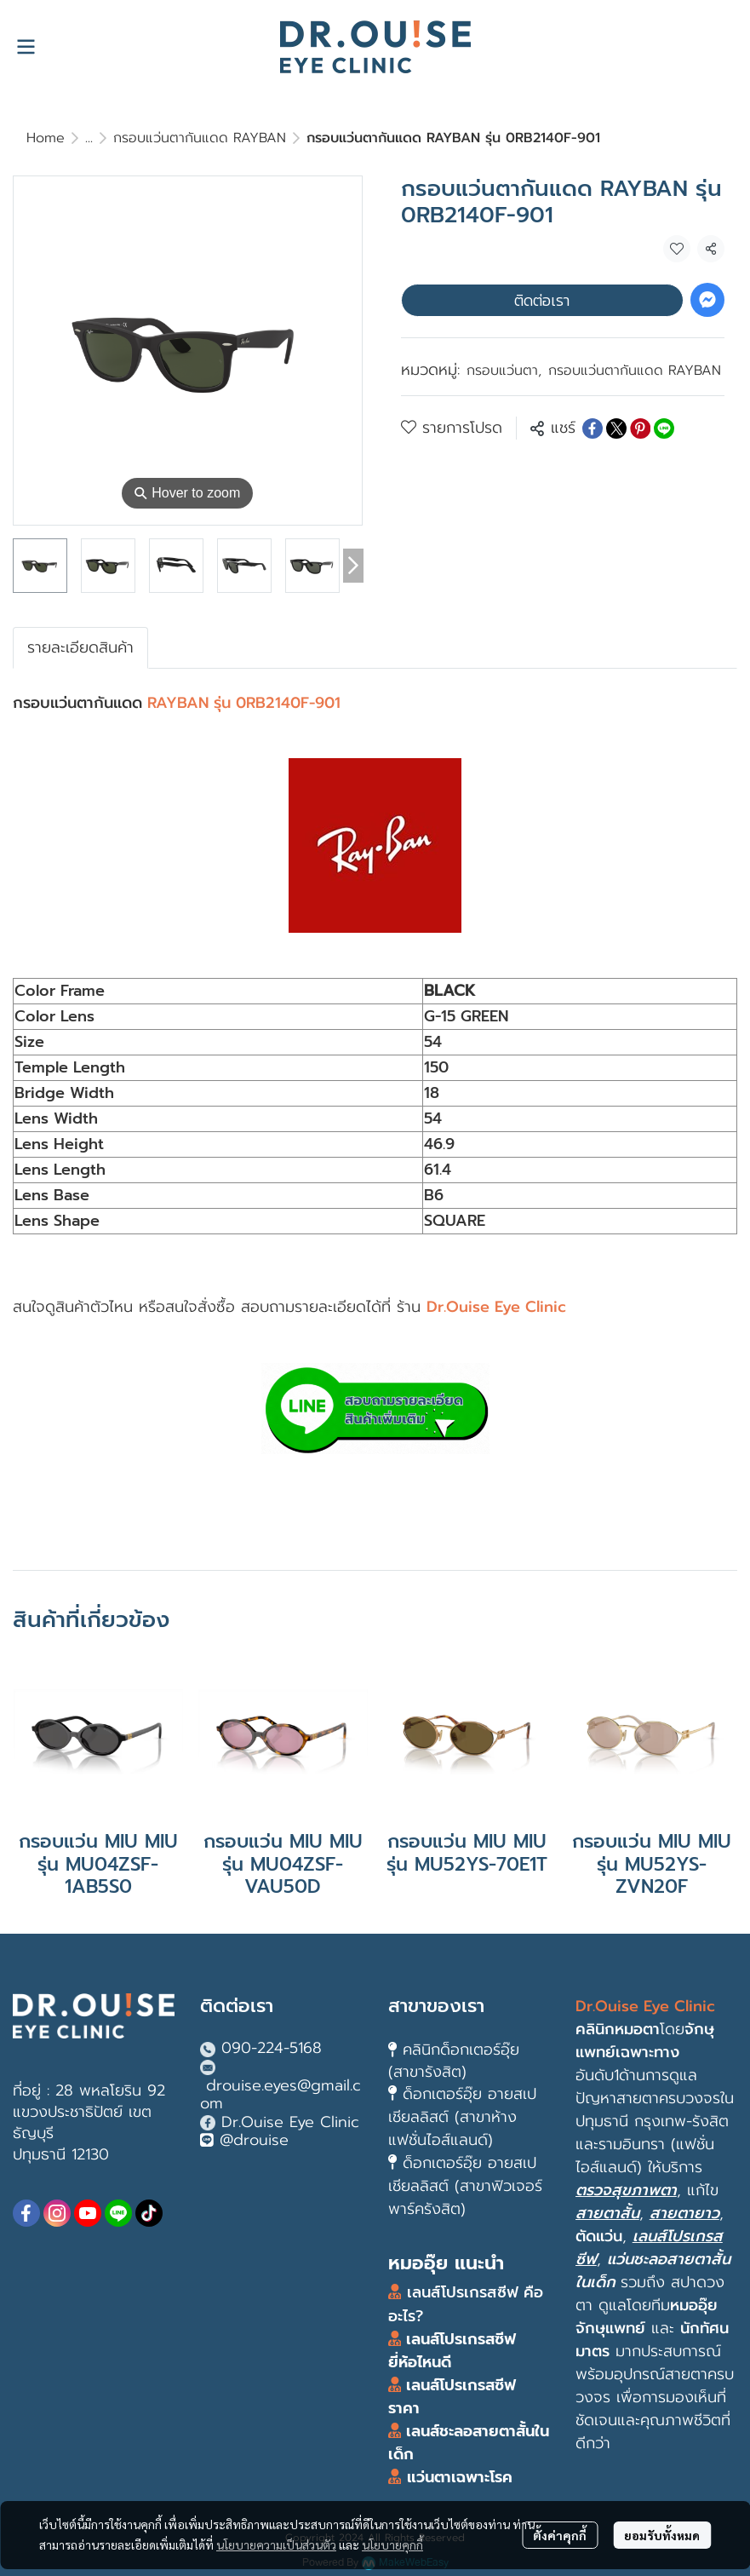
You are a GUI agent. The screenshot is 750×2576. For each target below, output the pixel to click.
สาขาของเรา (436, 2006)
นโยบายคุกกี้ (392, 2544)
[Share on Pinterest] (640, 428)
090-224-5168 (271, 2048)
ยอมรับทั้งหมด (662, 2535)
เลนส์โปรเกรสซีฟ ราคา (452, 2396)
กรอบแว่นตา (504, 370)
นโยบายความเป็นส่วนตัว (276, 2544)
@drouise (254, 2140)
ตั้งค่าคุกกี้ (560, 2535)
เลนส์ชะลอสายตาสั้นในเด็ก (469, 2442)
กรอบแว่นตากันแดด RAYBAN (199, 138)
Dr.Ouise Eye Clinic (290, 2122)
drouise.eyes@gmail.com (280, 2094)
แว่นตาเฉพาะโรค (459, 2477)
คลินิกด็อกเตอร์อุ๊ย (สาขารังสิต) (453, 2060)
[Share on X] (616, 428)
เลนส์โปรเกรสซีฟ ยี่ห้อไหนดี (452, 2350)
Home (45, 138)
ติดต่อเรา (542, 300)
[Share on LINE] (664, 428)
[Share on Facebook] (592, 428)
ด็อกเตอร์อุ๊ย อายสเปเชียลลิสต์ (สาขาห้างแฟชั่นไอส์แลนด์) (462, 2117)
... (89, 138)
